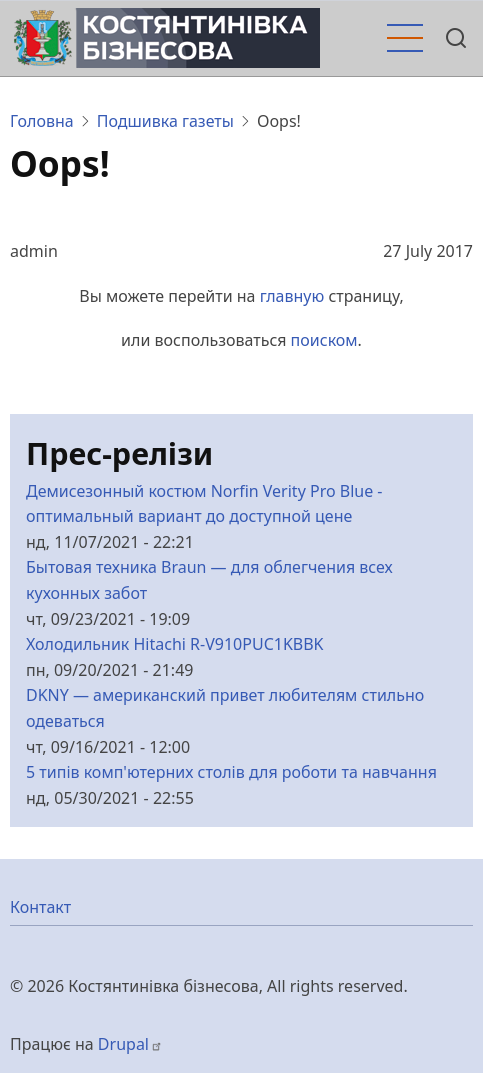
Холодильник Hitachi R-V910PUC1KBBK (175, 644)
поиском (324, 340)
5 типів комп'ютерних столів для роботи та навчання (231, 772)
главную (292, 296)
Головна (42, 121)
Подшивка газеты (165, 121)
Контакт (40, 907)
